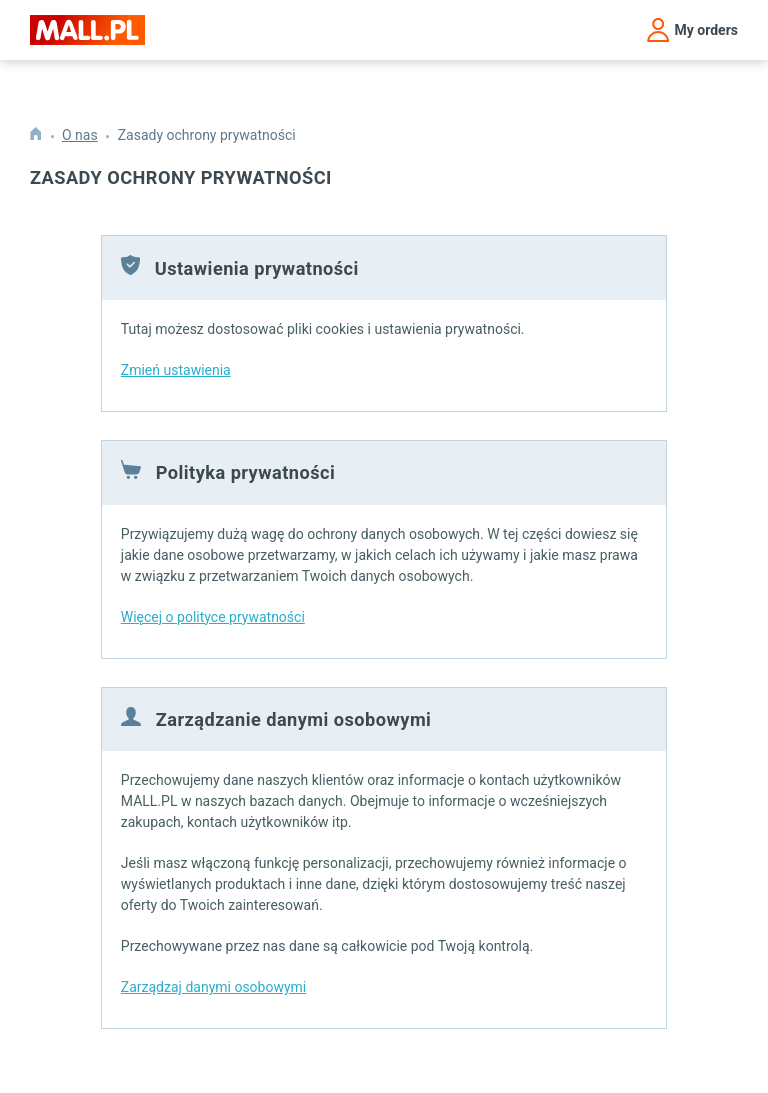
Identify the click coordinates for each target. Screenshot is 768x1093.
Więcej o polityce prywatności (213, 617)
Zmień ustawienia (176, 370)
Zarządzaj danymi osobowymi (213, 987)
